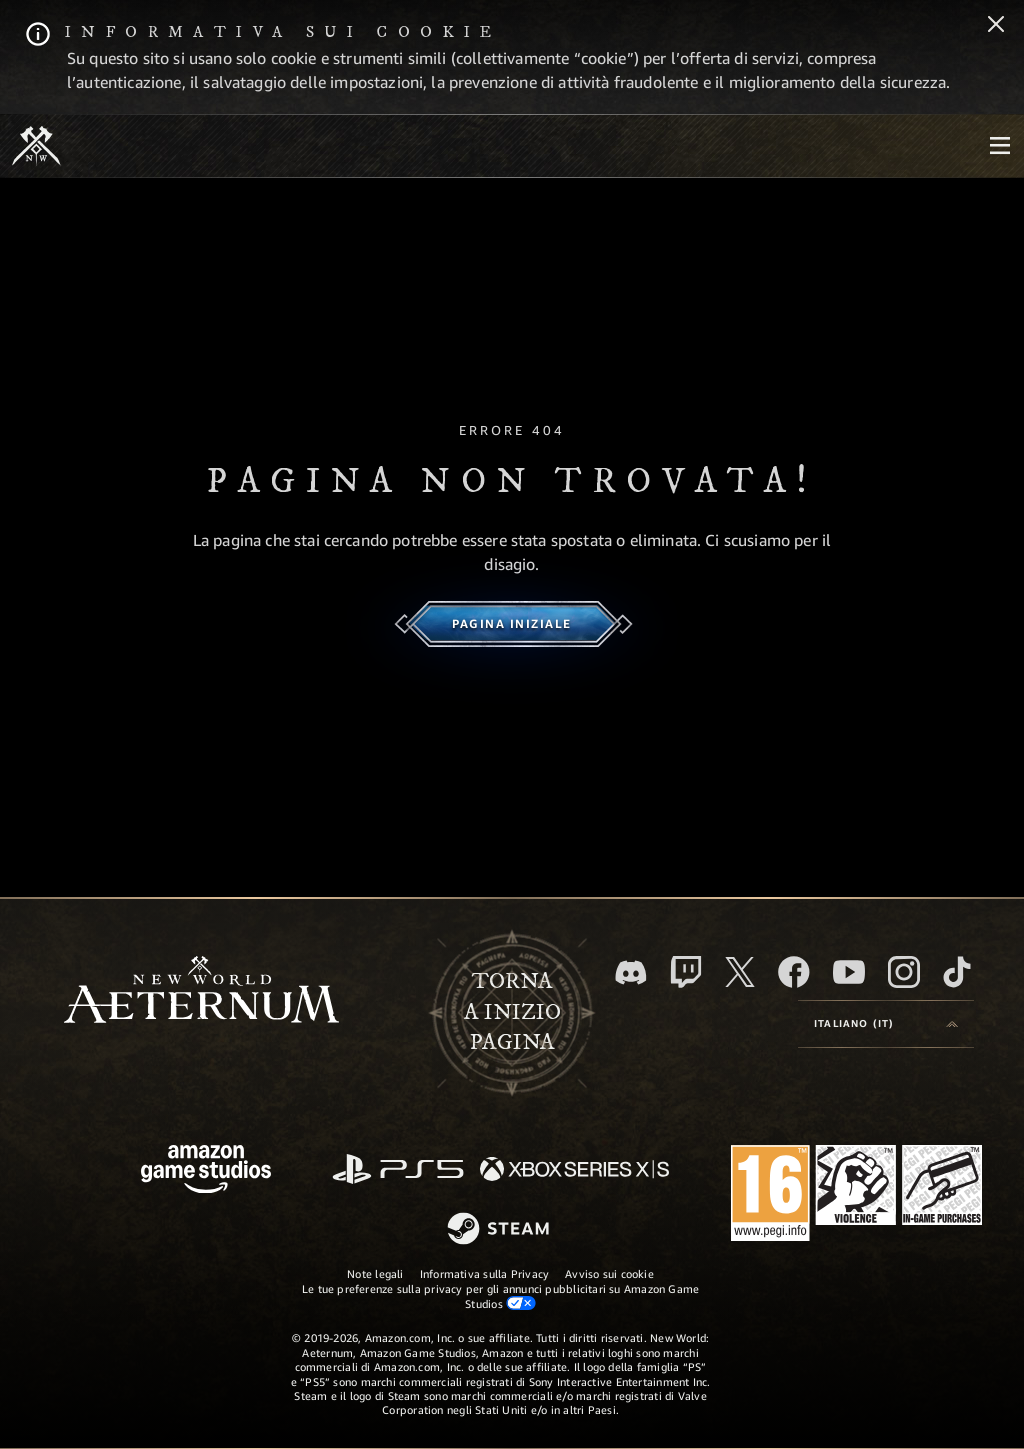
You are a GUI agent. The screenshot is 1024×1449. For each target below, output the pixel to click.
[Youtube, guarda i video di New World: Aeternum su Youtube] (849, 972)
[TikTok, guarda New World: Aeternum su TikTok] (957, 972)
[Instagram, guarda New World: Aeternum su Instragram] (904, 972)
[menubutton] (1000, 146)
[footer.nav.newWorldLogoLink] (201, 991)
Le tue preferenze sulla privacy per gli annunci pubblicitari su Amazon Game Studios (501, 1296)
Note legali (375, 1273)
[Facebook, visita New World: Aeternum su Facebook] (794, 972)
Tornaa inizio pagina (512, 1012)
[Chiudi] (996, 26)
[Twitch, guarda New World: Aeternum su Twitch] (686, 972)
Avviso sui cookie (609, 1273)
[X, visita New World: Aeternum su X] (740, 972)
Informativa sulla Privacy (485, 1273)
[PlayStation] (398, 1170)
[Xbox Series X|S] (574, 1170)
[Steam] (500, 1230)
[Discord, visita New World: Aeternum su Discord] (631, 972)
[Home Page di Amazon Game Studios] (206, 1171)
